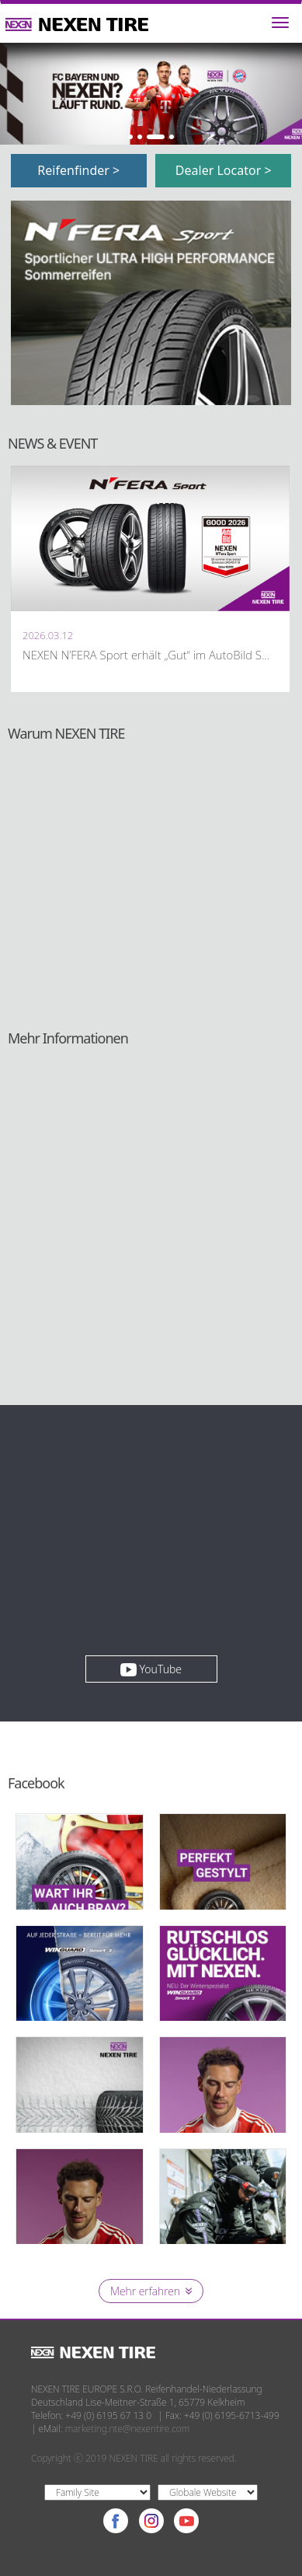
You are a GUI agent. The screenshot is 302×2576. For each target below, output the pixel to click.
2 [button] (139, 137)
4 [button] (171, 137)
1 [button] (130, 137)
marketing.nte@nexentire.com (127, 2428)
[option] (151, 94)
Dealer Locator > (223, 170)
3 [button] (156, 137)
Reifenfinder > (78, 170)
